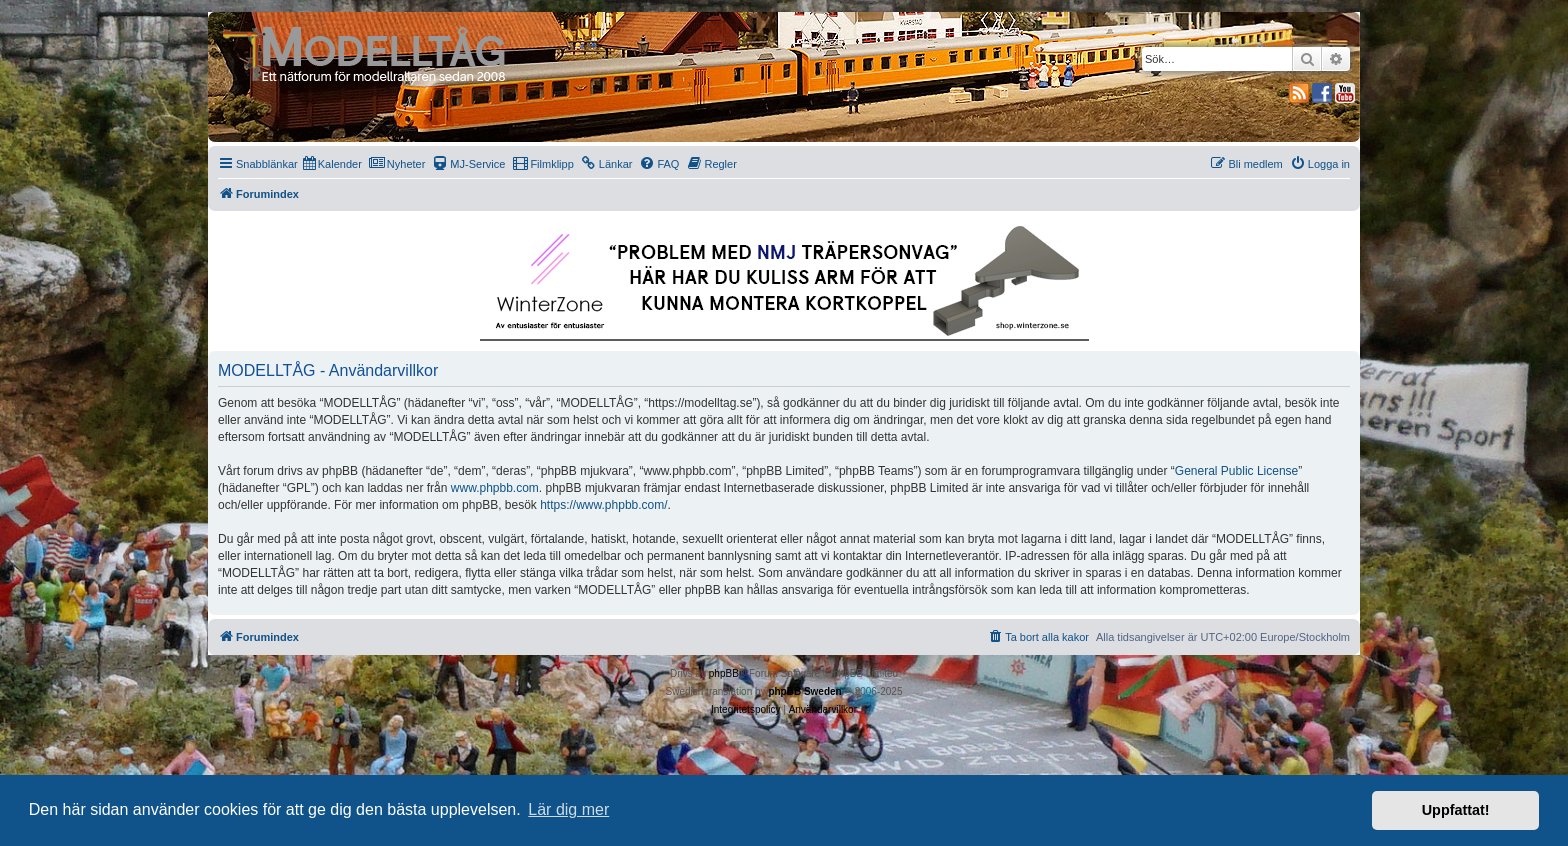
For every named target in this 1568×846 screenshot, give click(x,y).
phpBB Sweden (804, 691)
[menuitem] (332, 164)
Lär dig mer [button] (568, 809)
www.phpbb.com (495, 488)
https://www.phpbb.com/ (603, 505)
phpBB (724, 673)
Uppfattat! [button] (1456, 810)
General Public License (1236, 471)
